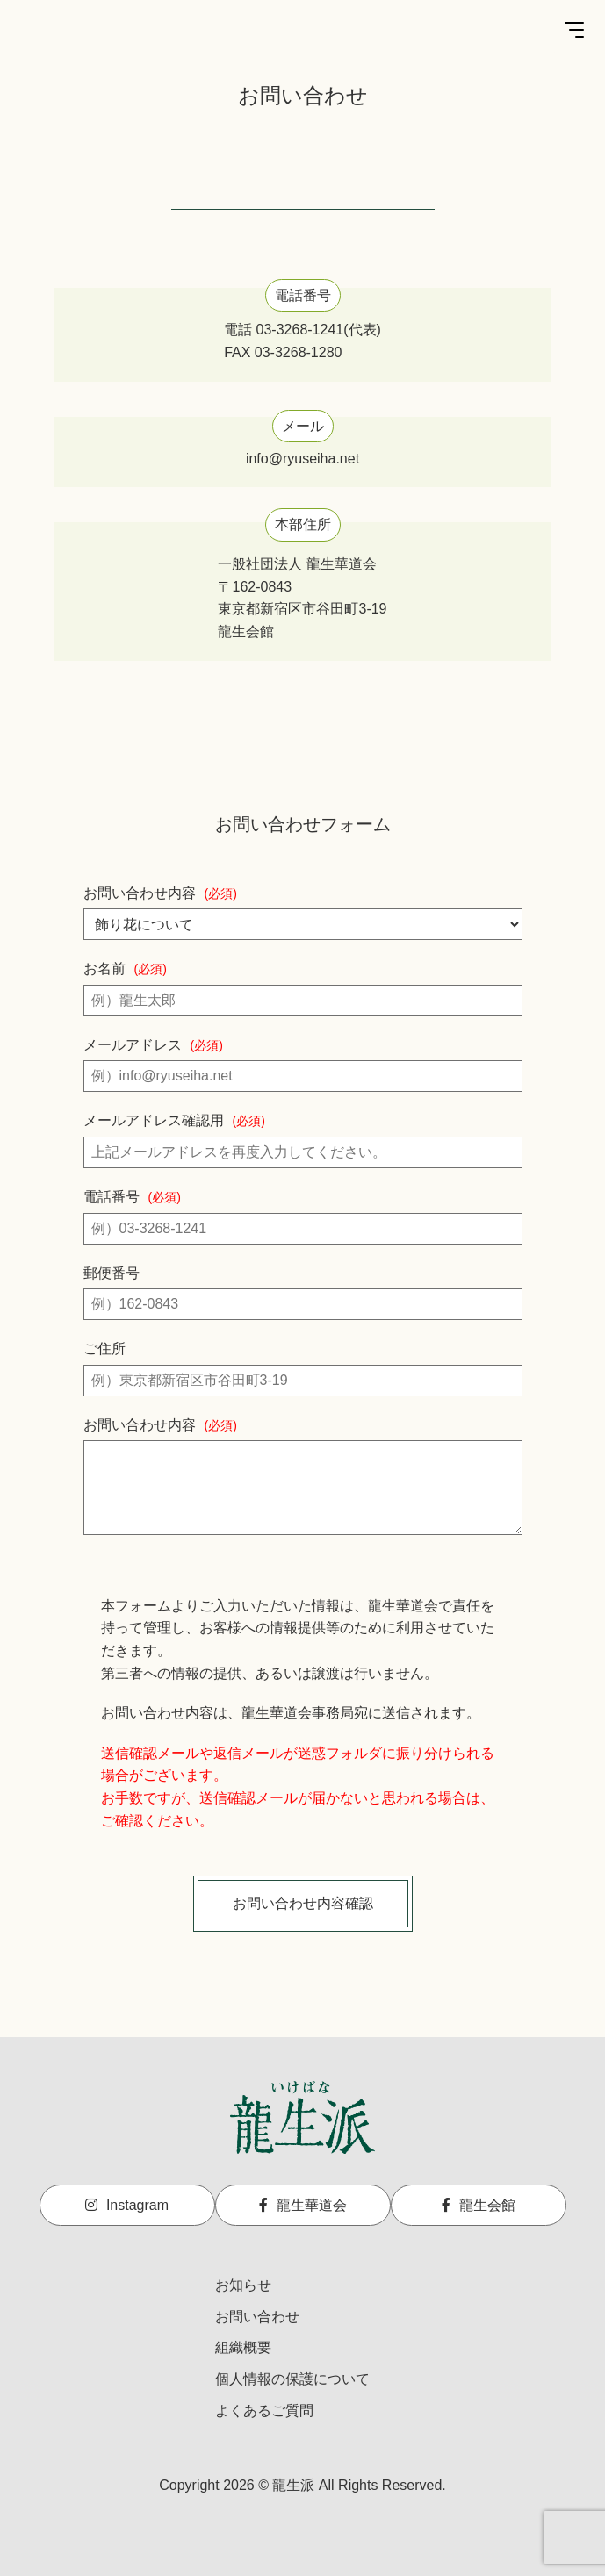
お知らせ (243, 2285)
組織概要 (243, 2347)
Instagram (127, 2205)
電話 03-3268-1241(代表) (302, 329)
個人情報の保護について (292, 2378)
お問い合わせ (257, 2316)
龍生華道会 (303, 2205)
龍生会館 (478, 2205)
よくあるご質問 (264, 2410)
